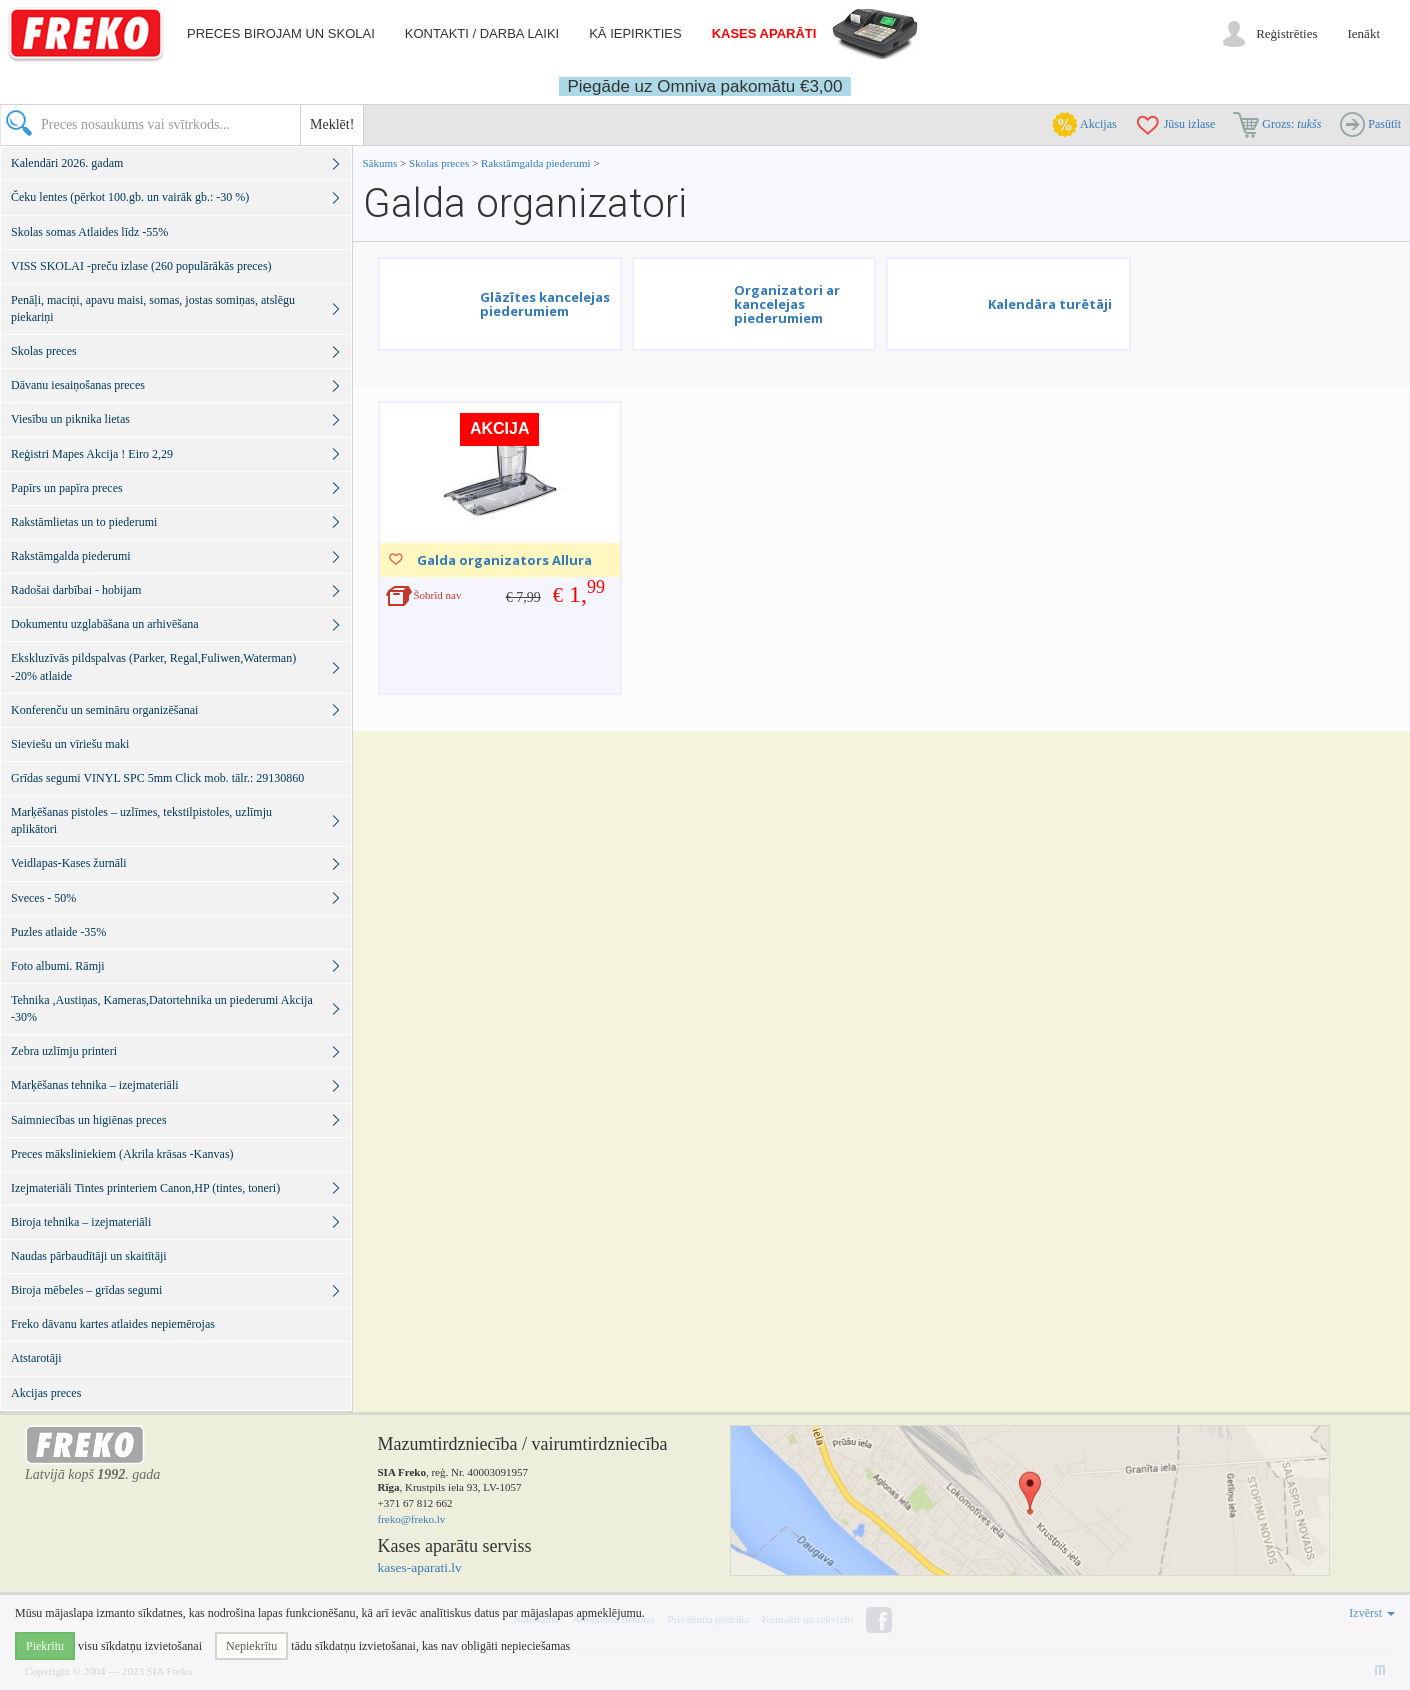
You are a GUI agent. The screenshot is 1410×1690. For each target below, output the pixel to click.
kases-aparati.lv (420, 1567)
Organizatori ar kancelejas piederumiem (787, 304)
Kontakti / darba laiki (482, 33)
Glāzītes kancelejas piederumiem (545, 304)
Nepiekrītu (251, 1646)
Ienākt (1364, 33)
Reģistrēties (1286, 33)
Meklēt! (332, 124)
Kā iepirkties (635, 33)
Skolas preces (440, 163)
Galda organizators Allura (504, 560)
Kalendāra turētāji (1050, 304)
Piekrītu (45, 1646)
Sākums (380, 163)
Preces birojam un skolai (281, 33)
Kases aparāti (764, 33)
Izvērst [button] (1372, 1613)
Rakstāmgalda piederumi (537, 163)
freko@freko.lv (412, 1519)
